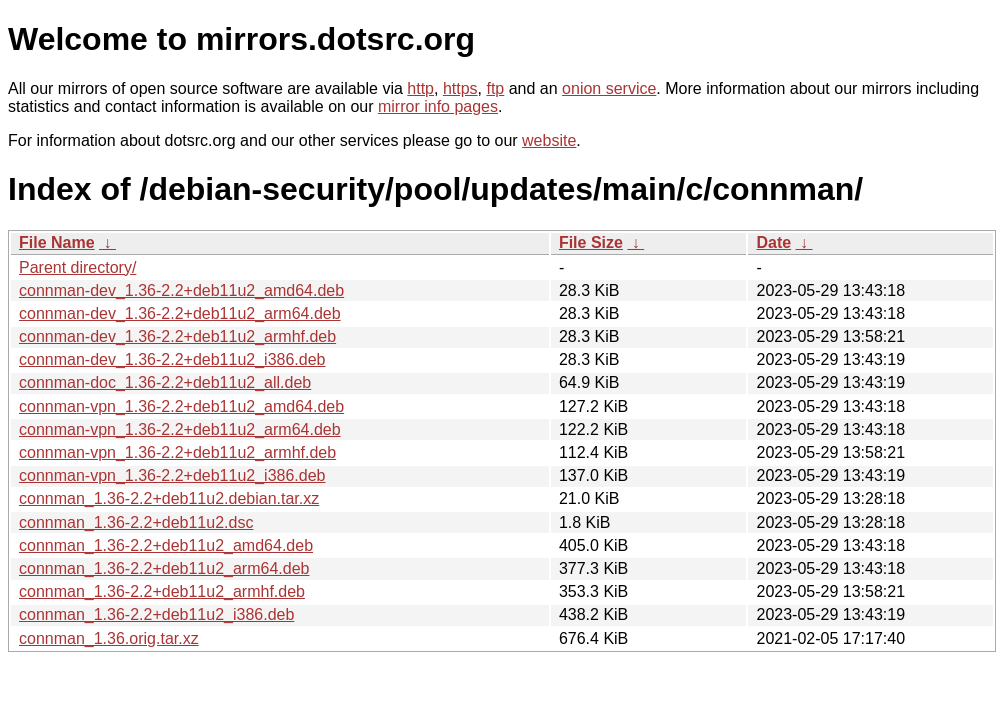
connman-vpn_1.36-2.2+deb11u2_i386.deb (172, 475)
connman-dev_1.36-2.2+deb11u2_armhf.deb (177, 336)
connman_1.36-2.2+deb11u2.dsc (136, 522)
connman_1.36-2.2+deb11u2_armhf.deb (162, 591)
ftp (495, 88)
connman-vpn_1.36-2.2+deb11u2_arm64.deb (180, 429)
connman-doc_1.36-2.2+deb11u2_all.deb (165, 382)
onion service (609, 88)
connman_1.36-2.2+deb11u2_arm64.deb (164, 568)
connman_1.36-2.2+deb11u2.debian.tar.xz (169, 498)
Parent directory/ (77, 267)
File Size (591, 242)
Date (773, 242)
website (549, 140)
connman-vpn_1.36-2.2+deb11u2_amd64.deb (181, 406)
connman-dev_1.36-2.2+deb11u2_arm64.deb (180, 313)
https (460, 88)
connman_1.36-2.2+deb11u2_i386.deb (156, 614)
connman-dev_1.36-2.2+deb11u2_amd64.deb (181, 290)
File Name (57, 242)
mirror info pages (438, 106)
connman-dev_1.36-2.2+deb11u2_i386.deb (172, 359)
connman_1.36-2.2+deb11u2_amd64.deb (166, 545)
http (420, 88)
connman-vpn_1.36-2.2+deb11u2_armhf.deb (177, 452)
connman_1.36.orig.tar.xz (109, 638)
